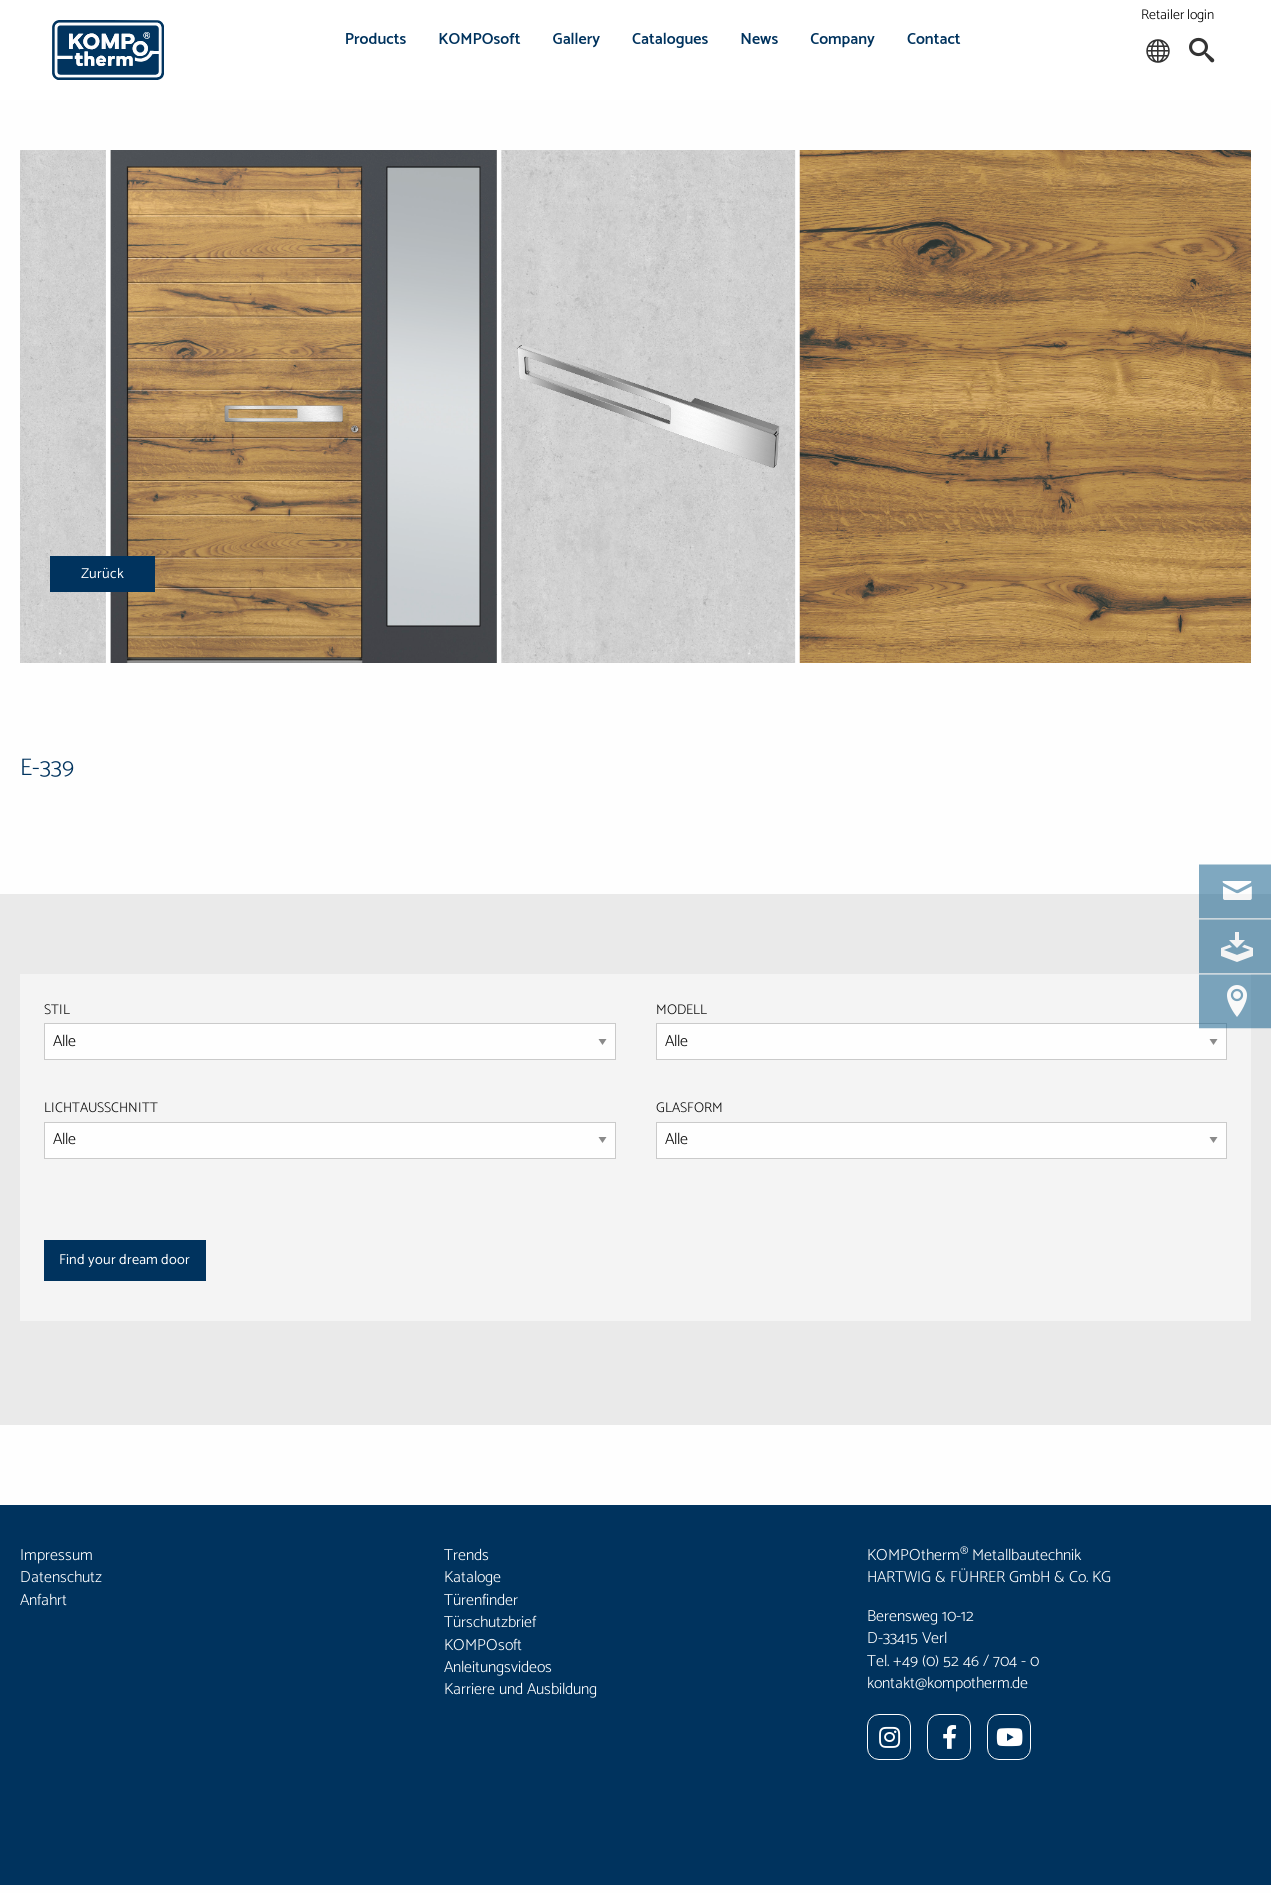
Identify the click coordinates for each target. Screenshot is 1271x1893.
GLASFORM (942, 1128)
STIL (57, 1010)
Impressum (56, 1555)
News (759, 39)
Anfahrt (43, 1600)
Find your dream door (124, 1260)
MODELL (681, 1010)
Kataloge (472, 1577)
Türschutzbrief (490, 1622)
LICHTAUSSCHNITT (101, 1108)
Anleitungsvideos (498, 1667)
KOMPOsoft (479, 39)
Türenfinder (481, 1600)
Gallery (577, 39)
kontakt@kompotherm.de (947, 1683)
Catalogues (670, 39)
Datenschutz (61, 1577)
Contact (934, 39)
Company (842, 39)
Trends (466, 1555)
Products (376, 39)
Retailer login (1177, 15)
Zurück (102, 574)
